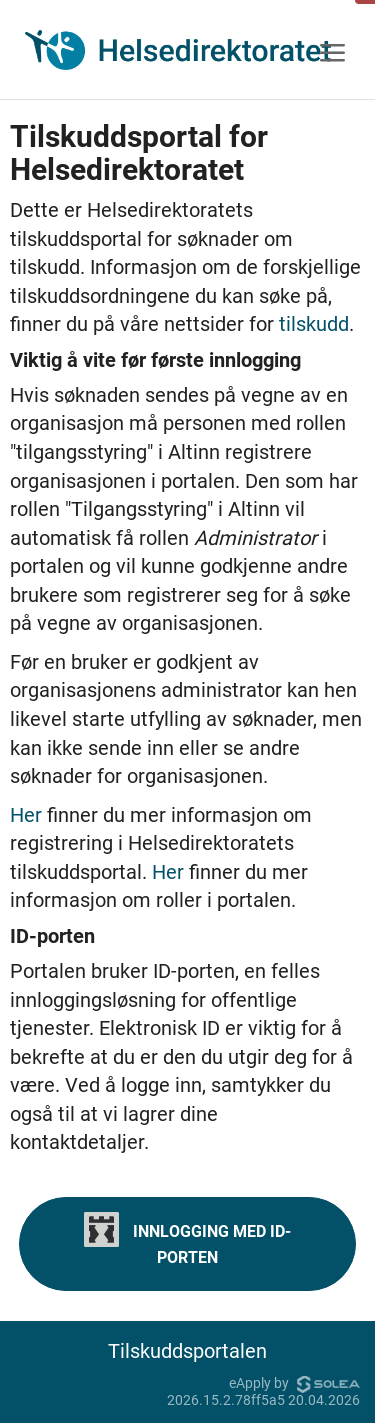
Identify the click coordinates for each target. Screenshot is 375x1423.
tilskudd (314, 324)
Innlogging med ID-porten (187, 1239)
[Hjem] (178, 50)
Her (28, 815)
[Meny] (332, 53)
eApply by (294, 1383)
